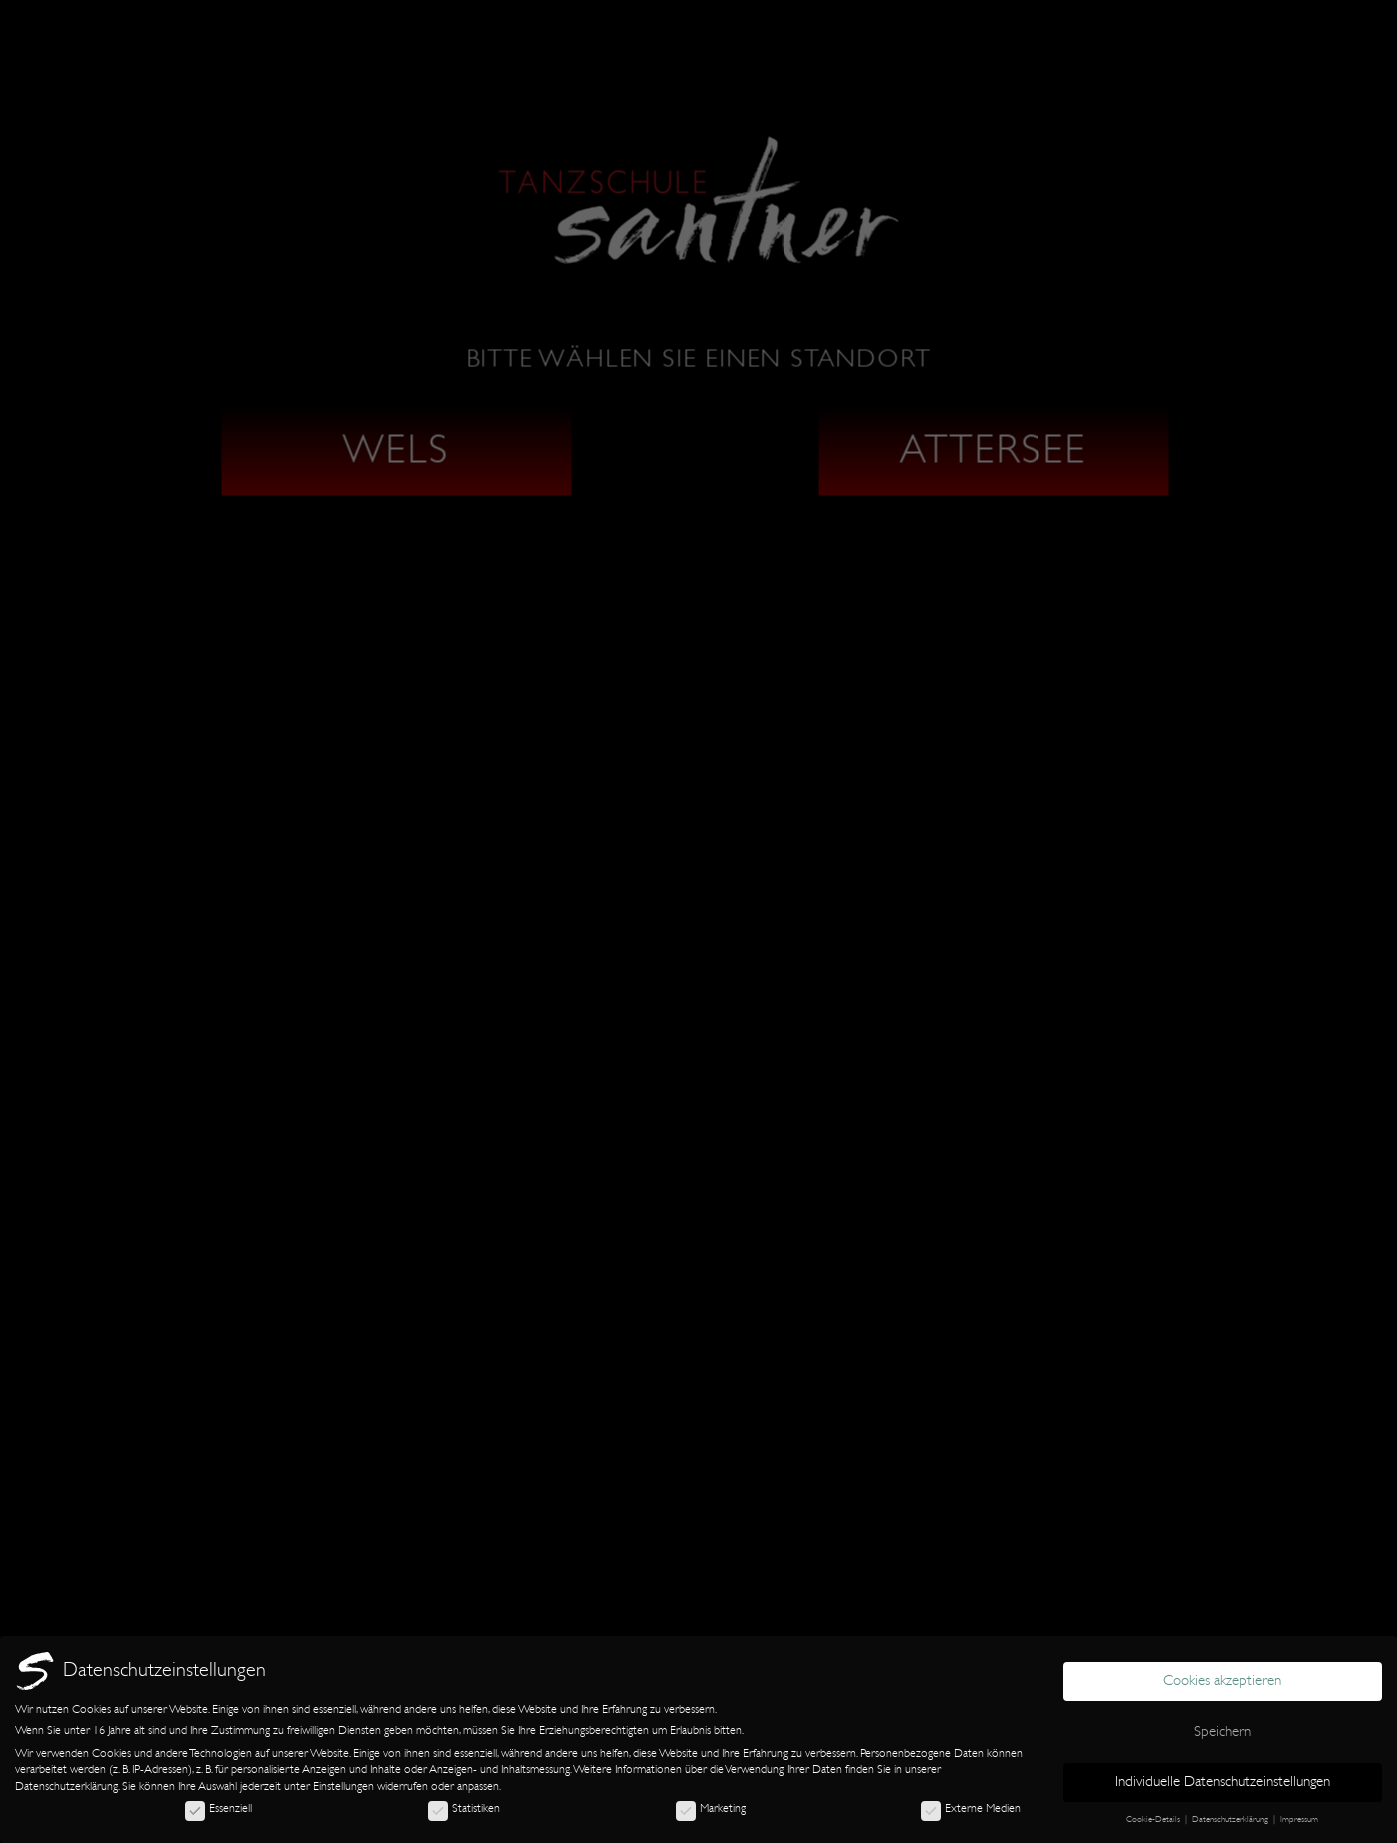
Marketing (711, 1808)
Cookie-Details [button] (1154, 1819)
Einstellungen (343, 1786)
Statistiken (464, 1808)
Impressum (1299, 1819)
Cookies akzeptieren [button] (1222, 1680)
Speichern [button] (1222, 1731)
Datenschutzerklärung (66, 1786)
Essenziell (218, 1808)
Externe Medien (971, 1808)
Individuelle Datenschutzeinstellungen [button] (1222, 1781)
